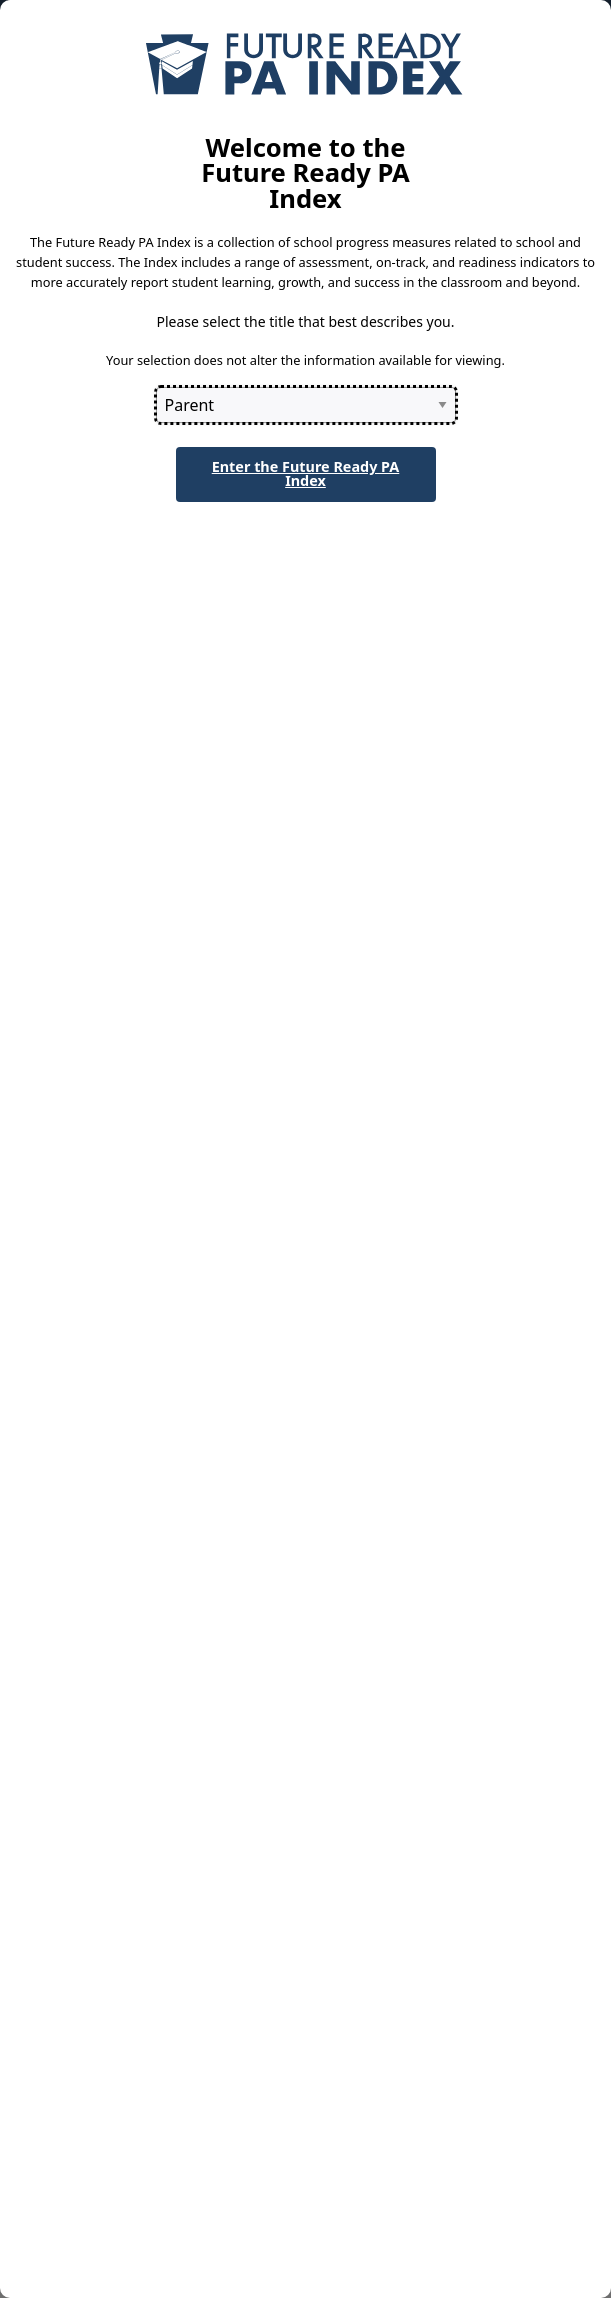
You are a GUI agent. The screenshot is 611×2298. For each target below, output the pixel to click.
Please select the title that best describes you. (305, 321)
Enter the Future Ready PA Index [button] (306, 473)
